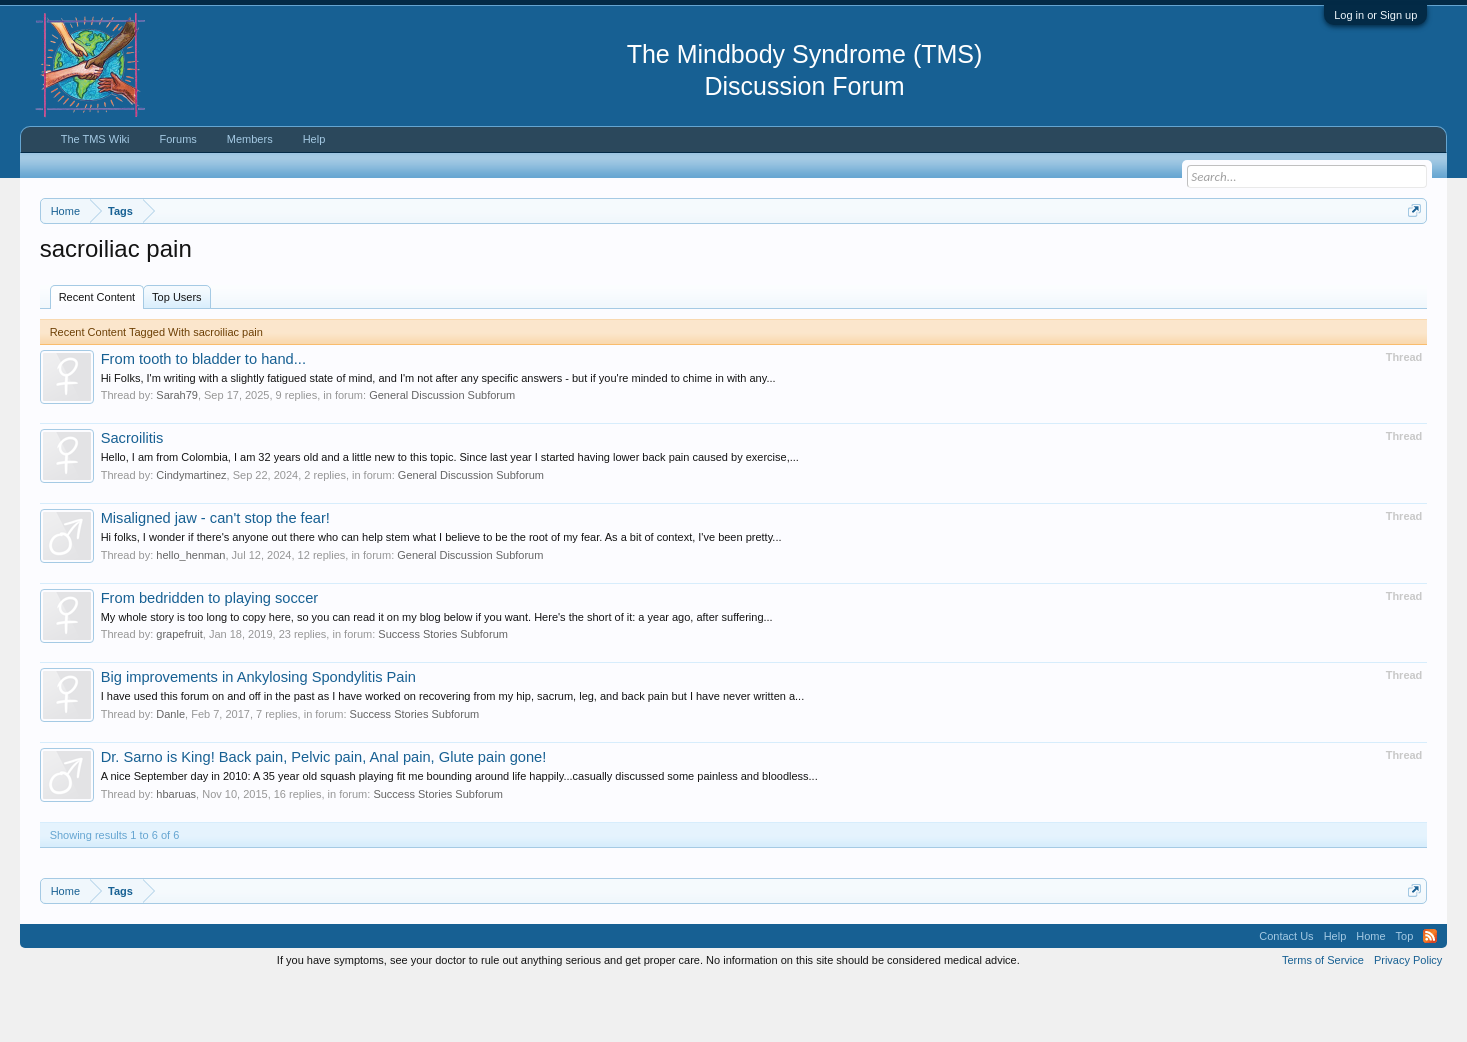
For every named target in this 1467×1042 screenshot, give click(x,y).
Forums (178, 139)
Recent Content (97, 357)
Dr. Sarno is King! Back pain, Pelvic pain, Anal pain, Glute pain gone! (324, 817)
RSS (1430, 996)
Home (1370, 996)
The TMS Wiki (95, 139)
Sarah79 (177, 456)
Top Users (177, 357)
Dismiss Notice (1410, 257)
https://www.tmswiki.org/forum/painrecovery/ (955, 259)
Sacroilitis (132, 499)
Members (250, 139)
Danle (170, 774)
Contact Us (1286, 996)
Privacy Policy (1408, 1020)
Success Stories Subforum (443, 694)
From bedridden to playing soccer (210, 658)
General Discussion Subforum (442, 456)
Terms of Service (1323, 1020)
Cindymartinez (191, 535)
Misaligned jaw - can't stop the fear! (215, 578)
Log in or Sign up (1375, 15)
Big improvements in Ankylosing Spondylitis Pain (258, 737)
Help (314, 139)
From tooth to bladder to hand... (203, 419)
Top (1405, 996)
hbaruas (176, 854)
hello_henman (190, 615)
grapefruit (179, 694)
